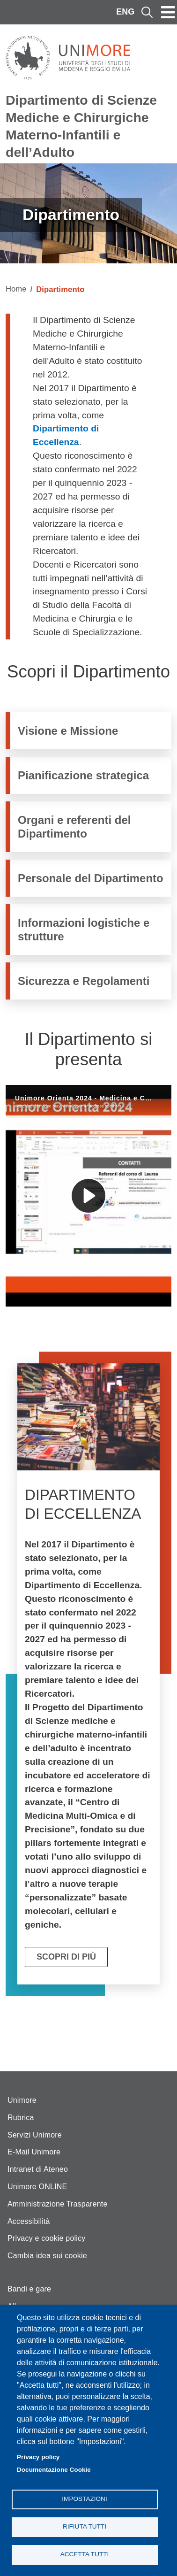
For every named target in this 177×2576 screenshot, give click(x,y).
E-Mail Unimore (33, 2152)
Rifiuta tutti (84, 2526)
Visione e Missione (68, 730)
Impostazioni (84, 2498)
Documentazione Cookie (54, 2469)
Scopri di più (66, 1956)
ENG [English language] (125, 11)
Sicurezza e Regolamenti (83, 981)
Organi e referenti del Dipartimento (74, 827)
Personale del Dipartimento (90, 878)
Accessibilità (28, 2221)
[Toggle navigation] (168, 12)
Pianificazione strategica (83, 775)
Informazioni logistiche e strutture (83, 929)
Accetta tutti (84, 2554)
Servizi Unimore (34, 2135)
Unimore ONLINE (37, 2187)
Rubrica (20, 2118)
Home (16, 289)
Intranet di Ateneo (37, 2169)
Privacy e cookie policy (46, 2238)
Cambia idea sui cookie (47, 2256)
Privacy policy (38, 2457)
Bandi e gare (29, 2289)
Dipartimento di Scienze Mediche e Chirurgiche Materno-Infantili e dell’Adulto (81, 126)
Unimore (22, 2100)
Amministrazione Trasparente (57, 2204)
